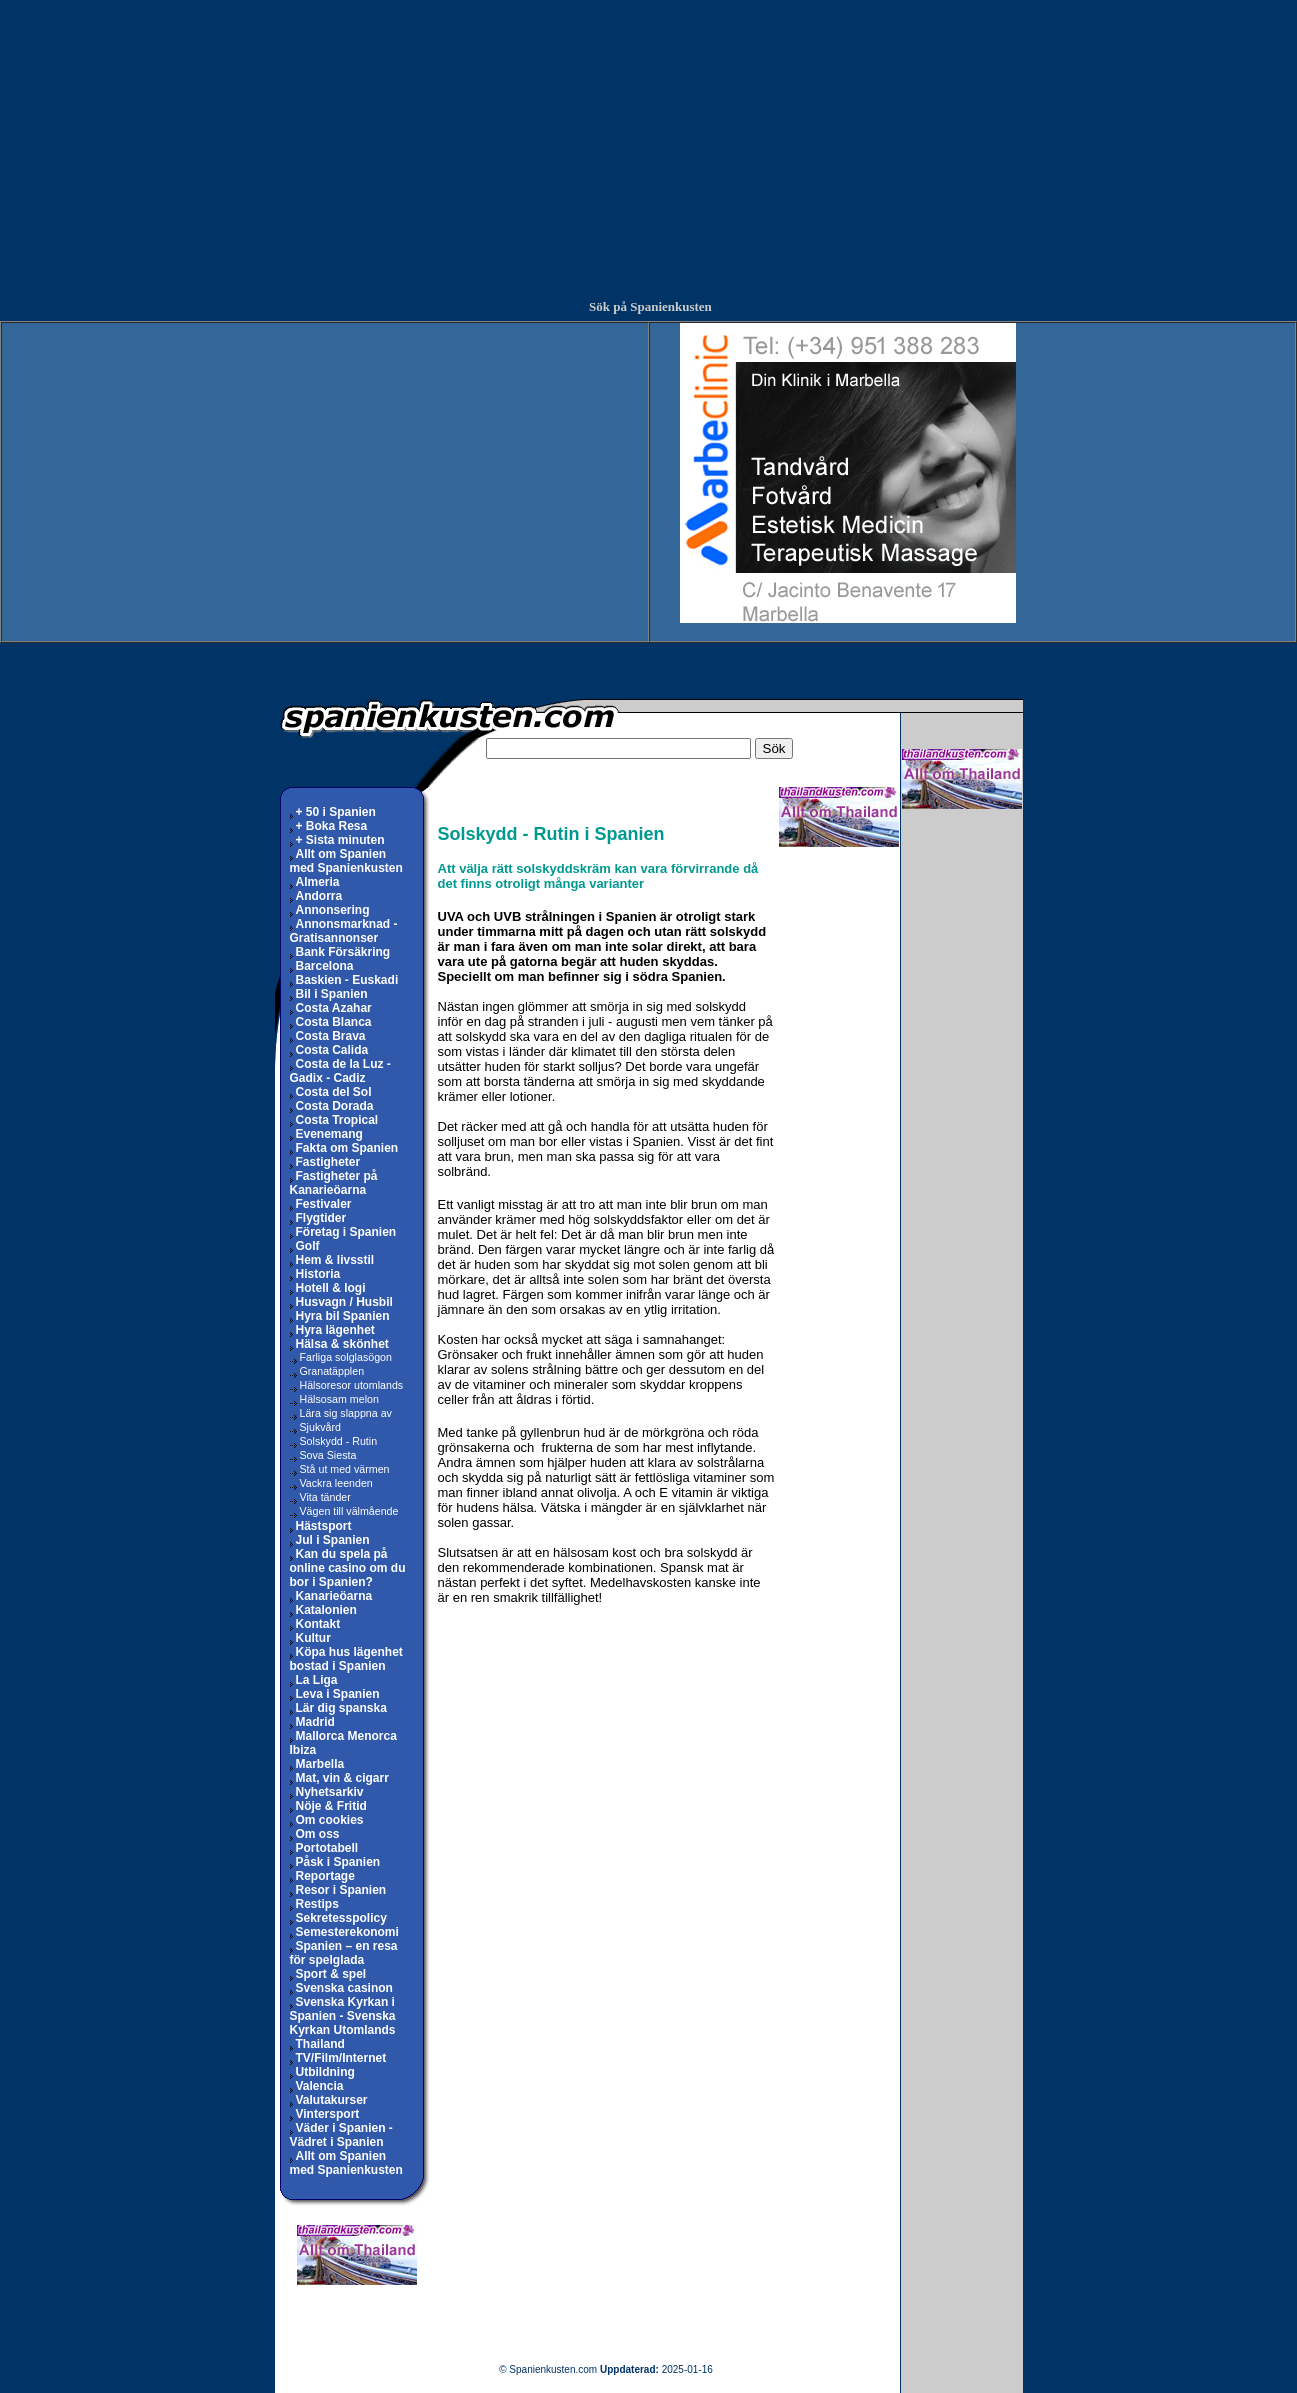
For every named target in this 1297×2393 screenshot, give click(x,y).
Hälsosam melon (334, 1399)
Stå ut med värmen (340, 1469)
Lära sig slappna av (341, 1413)
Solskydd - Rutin (334, 1441)
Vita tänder (320, 1497)
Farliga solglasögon (341, 1357)
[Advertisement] (649, 140)
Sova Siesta (323, 1455)
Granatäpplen (327, 1371)
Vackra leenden (331, 1483)
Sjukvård (315, 1427)
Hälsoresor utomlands (347, 1385)
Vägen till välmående (344, 1511)
